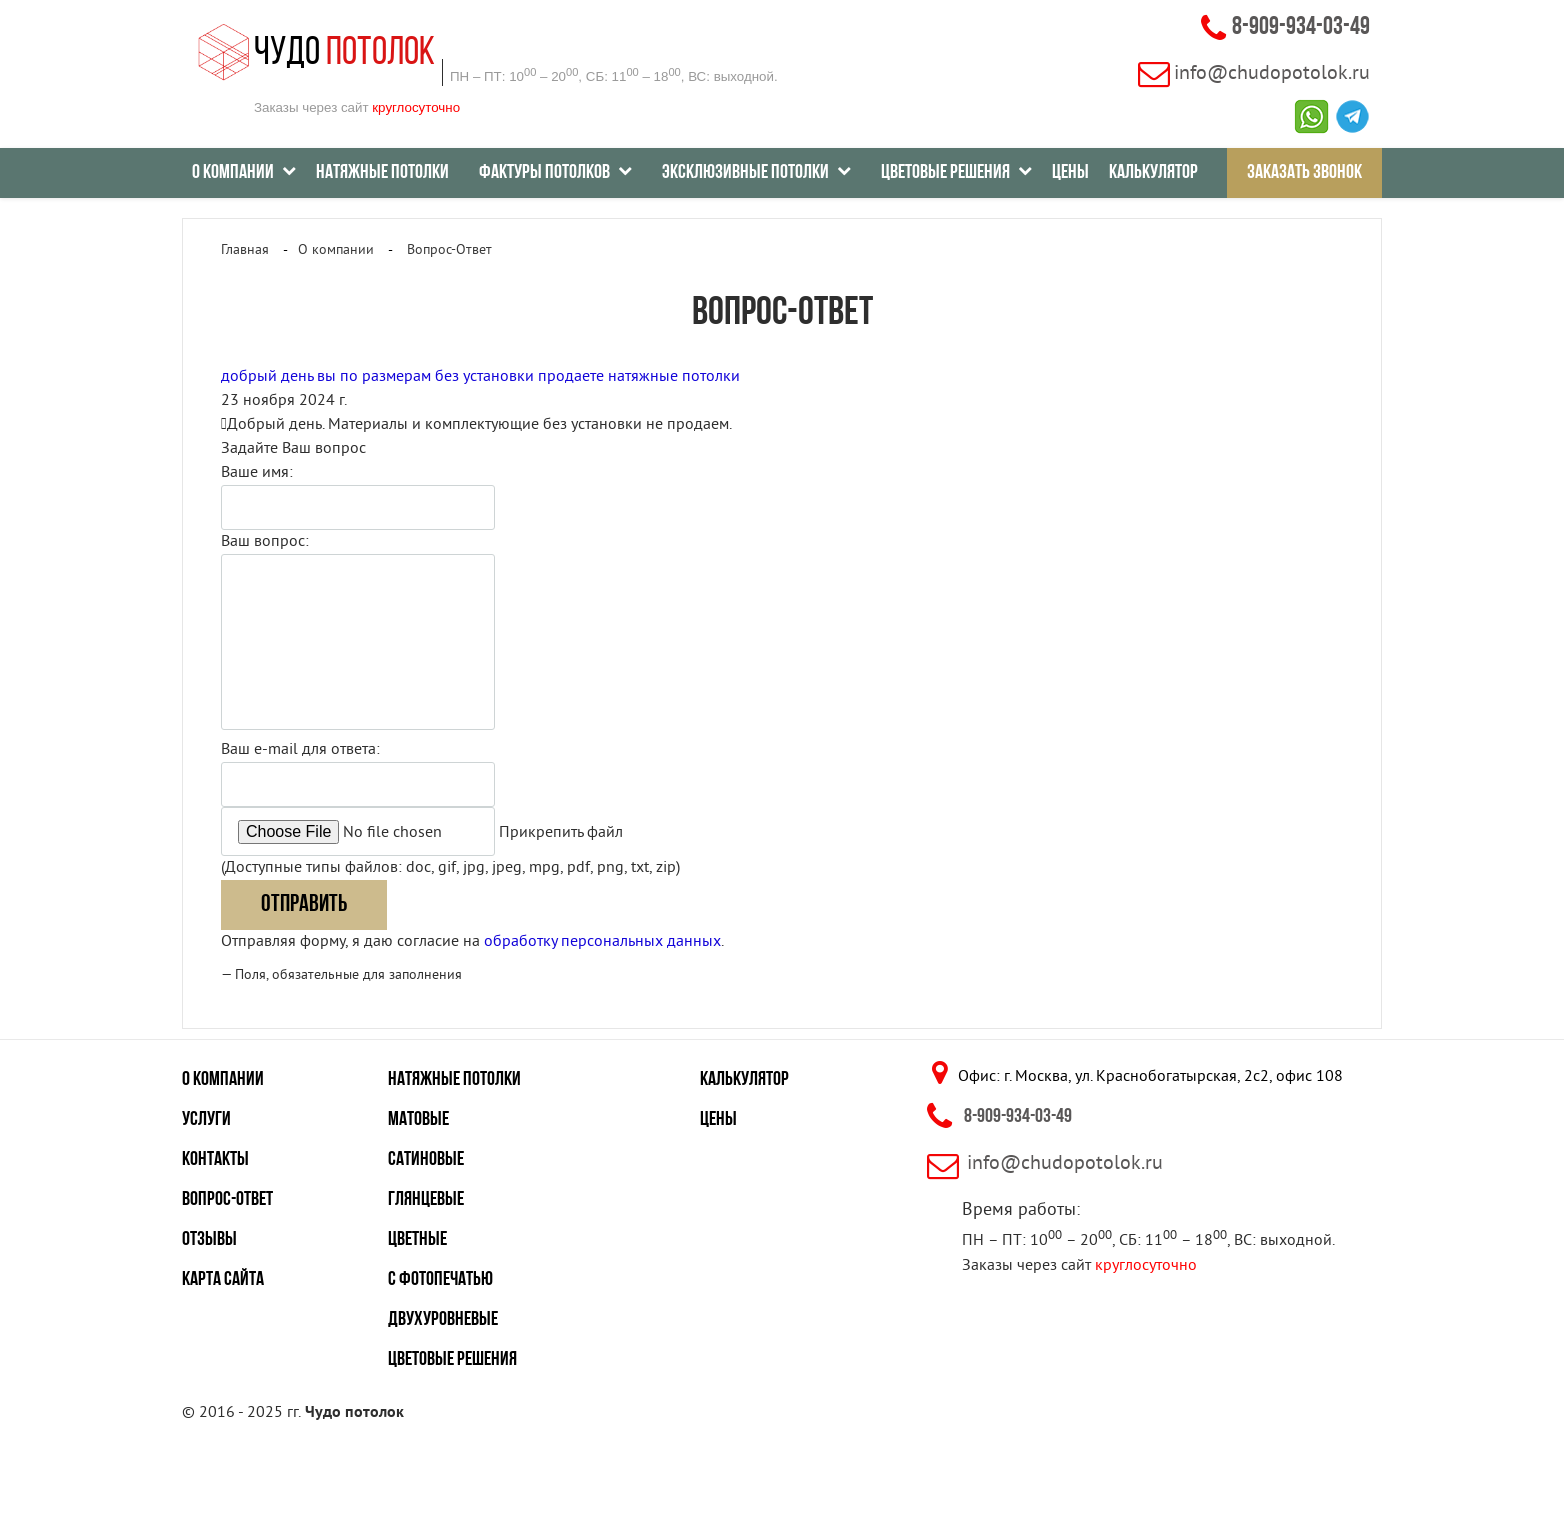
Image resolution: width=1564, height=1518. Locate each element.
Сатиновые (426, 1160)
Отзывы (209, 1240)
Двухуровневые (443, 1320)
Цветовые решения (452, 1360)
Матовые (418, 1120)
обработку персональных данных (602, 942)
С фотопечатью (440, 1280)
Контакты (215, 1160)
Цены (1070, 173)
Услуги (206, 1120)
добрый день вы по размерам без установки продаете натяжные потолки (480, 377)
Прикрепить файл (561, 833)
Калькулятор (1153, 173)
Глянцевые (426, 1200)
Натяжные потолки (382, 173)
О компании (223, 1080)
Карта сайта (223, 1280)
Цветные (417, 1240)
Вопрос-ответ (227, 1200)
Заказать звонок (1304, 173)
